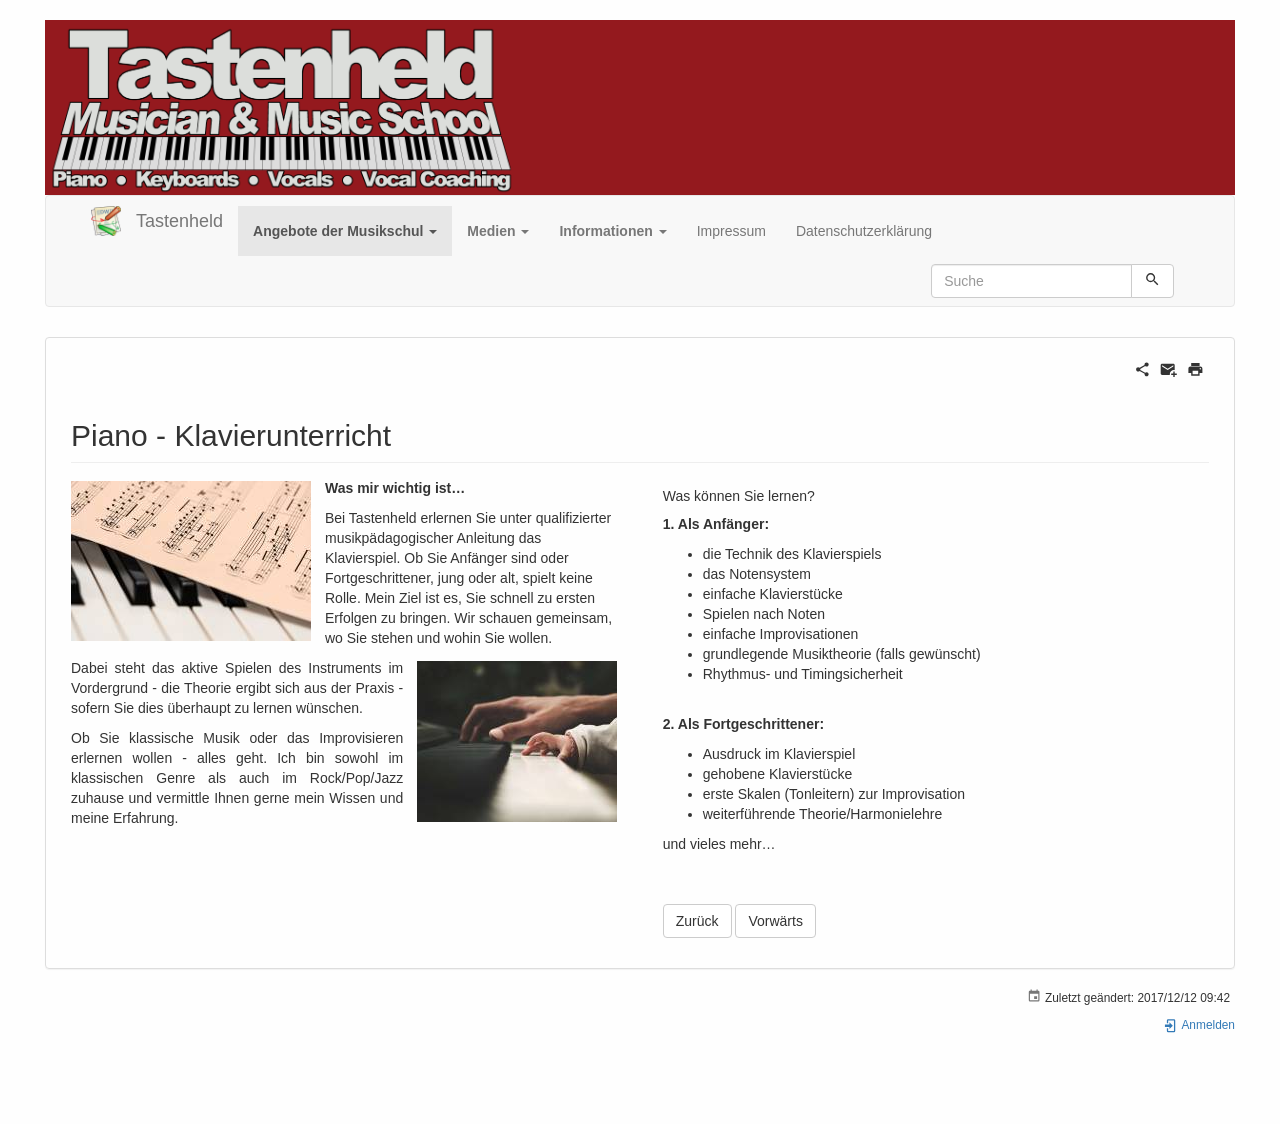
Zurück (697, 921)
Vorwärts (775, 921)
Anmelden (1199, 1025)
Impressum (731, 231)
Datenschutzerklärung (864, 231)
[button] (345, 231)
